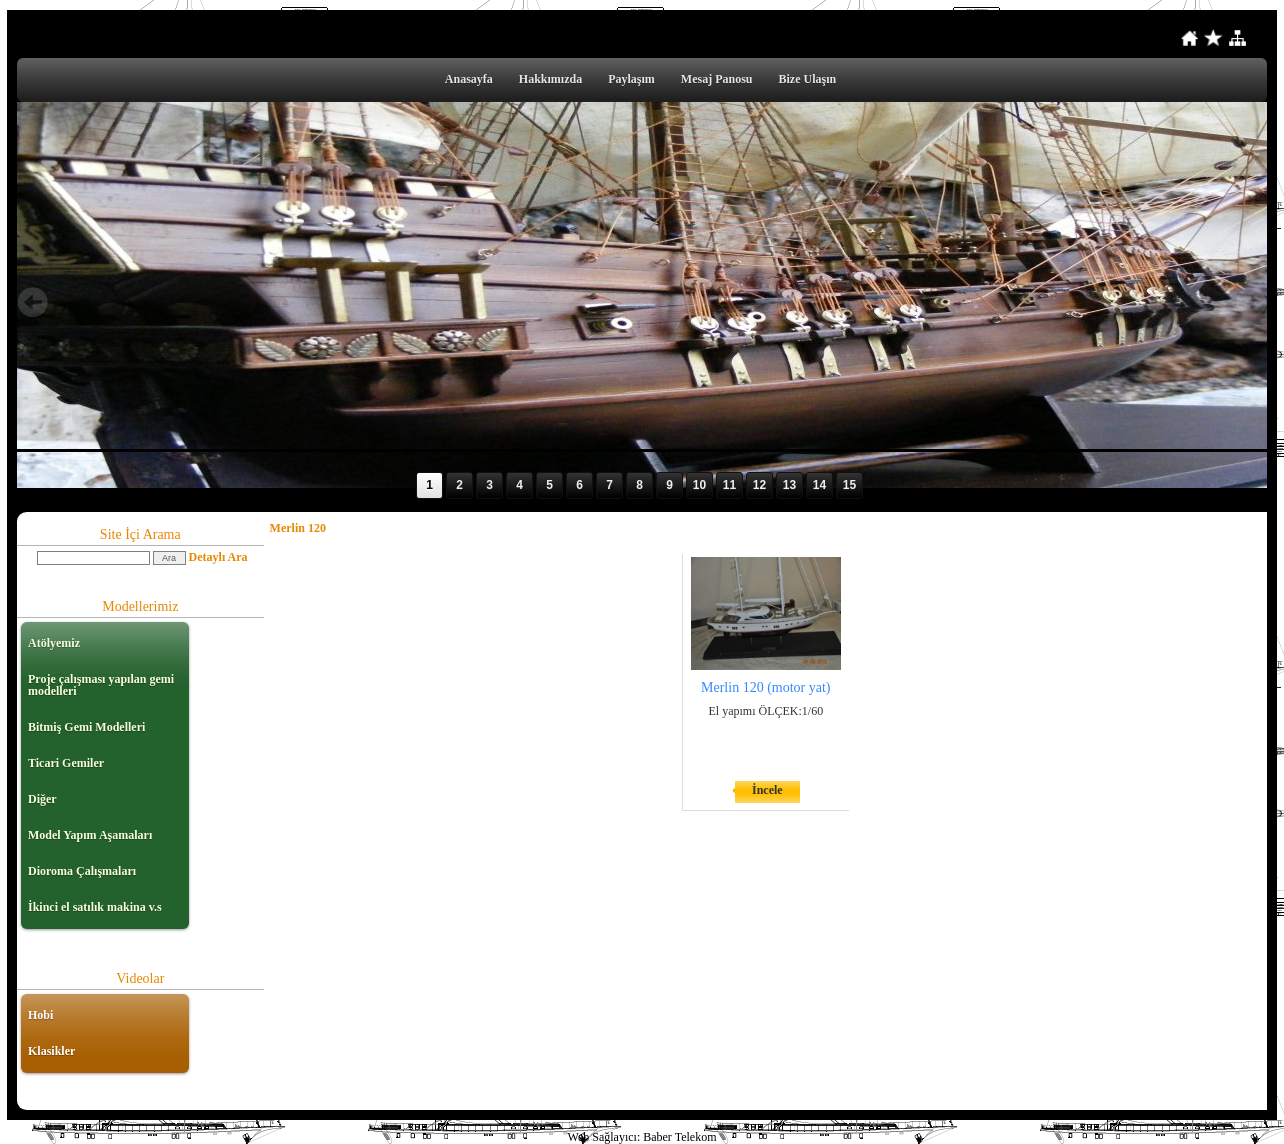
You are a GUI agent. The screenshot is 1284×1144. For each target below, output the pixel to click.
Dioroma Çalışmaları (82, 871)
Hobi (40, 1015)
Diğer (42, 799)
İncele (767, 790)
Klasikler (51, 1051)
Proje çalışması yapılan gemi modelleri (101, 685)
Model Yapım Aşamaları (90, 835)
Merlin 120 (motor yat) (765, 687)
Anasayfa (469, 79)
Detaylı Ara (218, 557)
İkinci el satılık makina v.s (95, 907)
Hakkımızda (550, 79)
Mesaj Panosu (717, 79)
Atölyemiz (54, 643)
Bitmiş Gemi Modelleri (86, 727)
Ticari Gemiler (66, 763)
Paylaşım (631, 79)
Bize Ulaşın (808, 79)
